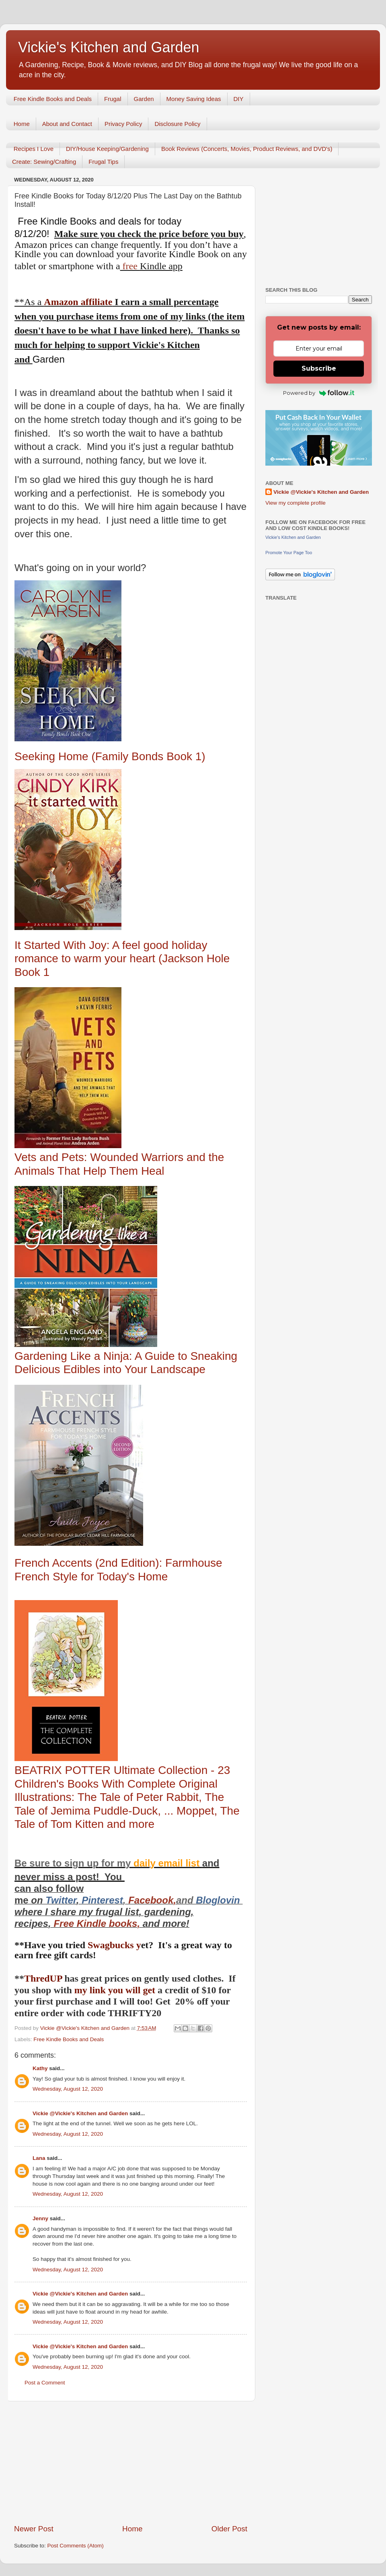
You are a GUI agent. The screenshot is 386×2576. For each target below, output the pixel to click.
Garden (144, 98)
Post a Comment (45, 2383)
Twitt (56, 1900)
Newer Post (33, 2528)
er (72, 1900)
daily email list (167, 1863)
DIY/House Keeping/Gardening (107, 148)
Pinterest (102, 1900)
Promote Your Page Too (288, 552)
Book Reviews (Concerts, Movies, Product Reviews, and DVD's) (247, 148)
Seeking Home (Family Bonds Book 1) (109, 756)
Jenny (40, 2218)
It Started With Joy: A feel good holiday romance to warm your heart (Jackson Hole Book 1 (122, 958)
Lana (39, 2158)
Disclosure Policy (177, 123)
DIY (239, 98)
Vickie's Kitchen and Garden (108, 47)
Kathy (40, 2068)
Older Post (229, 2528)
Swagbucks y (113, 1945)
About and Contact (67, 123)
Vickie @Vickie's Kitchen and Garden (80, 2113)
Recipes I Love (33, 148)
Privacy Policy (123, 123)
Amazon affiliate (78, 302)
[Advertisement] (130, 2462)
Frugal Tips (103, 161)
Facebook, (152, 1900)
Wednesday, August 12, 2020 (68, 2089)
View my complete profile (295, 503)
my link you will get (114, 1990)
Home (22, 123)
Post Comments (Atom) (75, 2546)
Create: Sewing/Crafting (44, 161)
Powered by (318, 393)
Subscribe (319, 368)
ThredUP (44, 1978)
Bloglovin (219, 1900)
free (130, 266)
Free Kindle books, (97, 1923)
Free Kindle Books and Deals (53, 98)
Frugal (112, 98)
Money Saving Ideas (193, 98)
